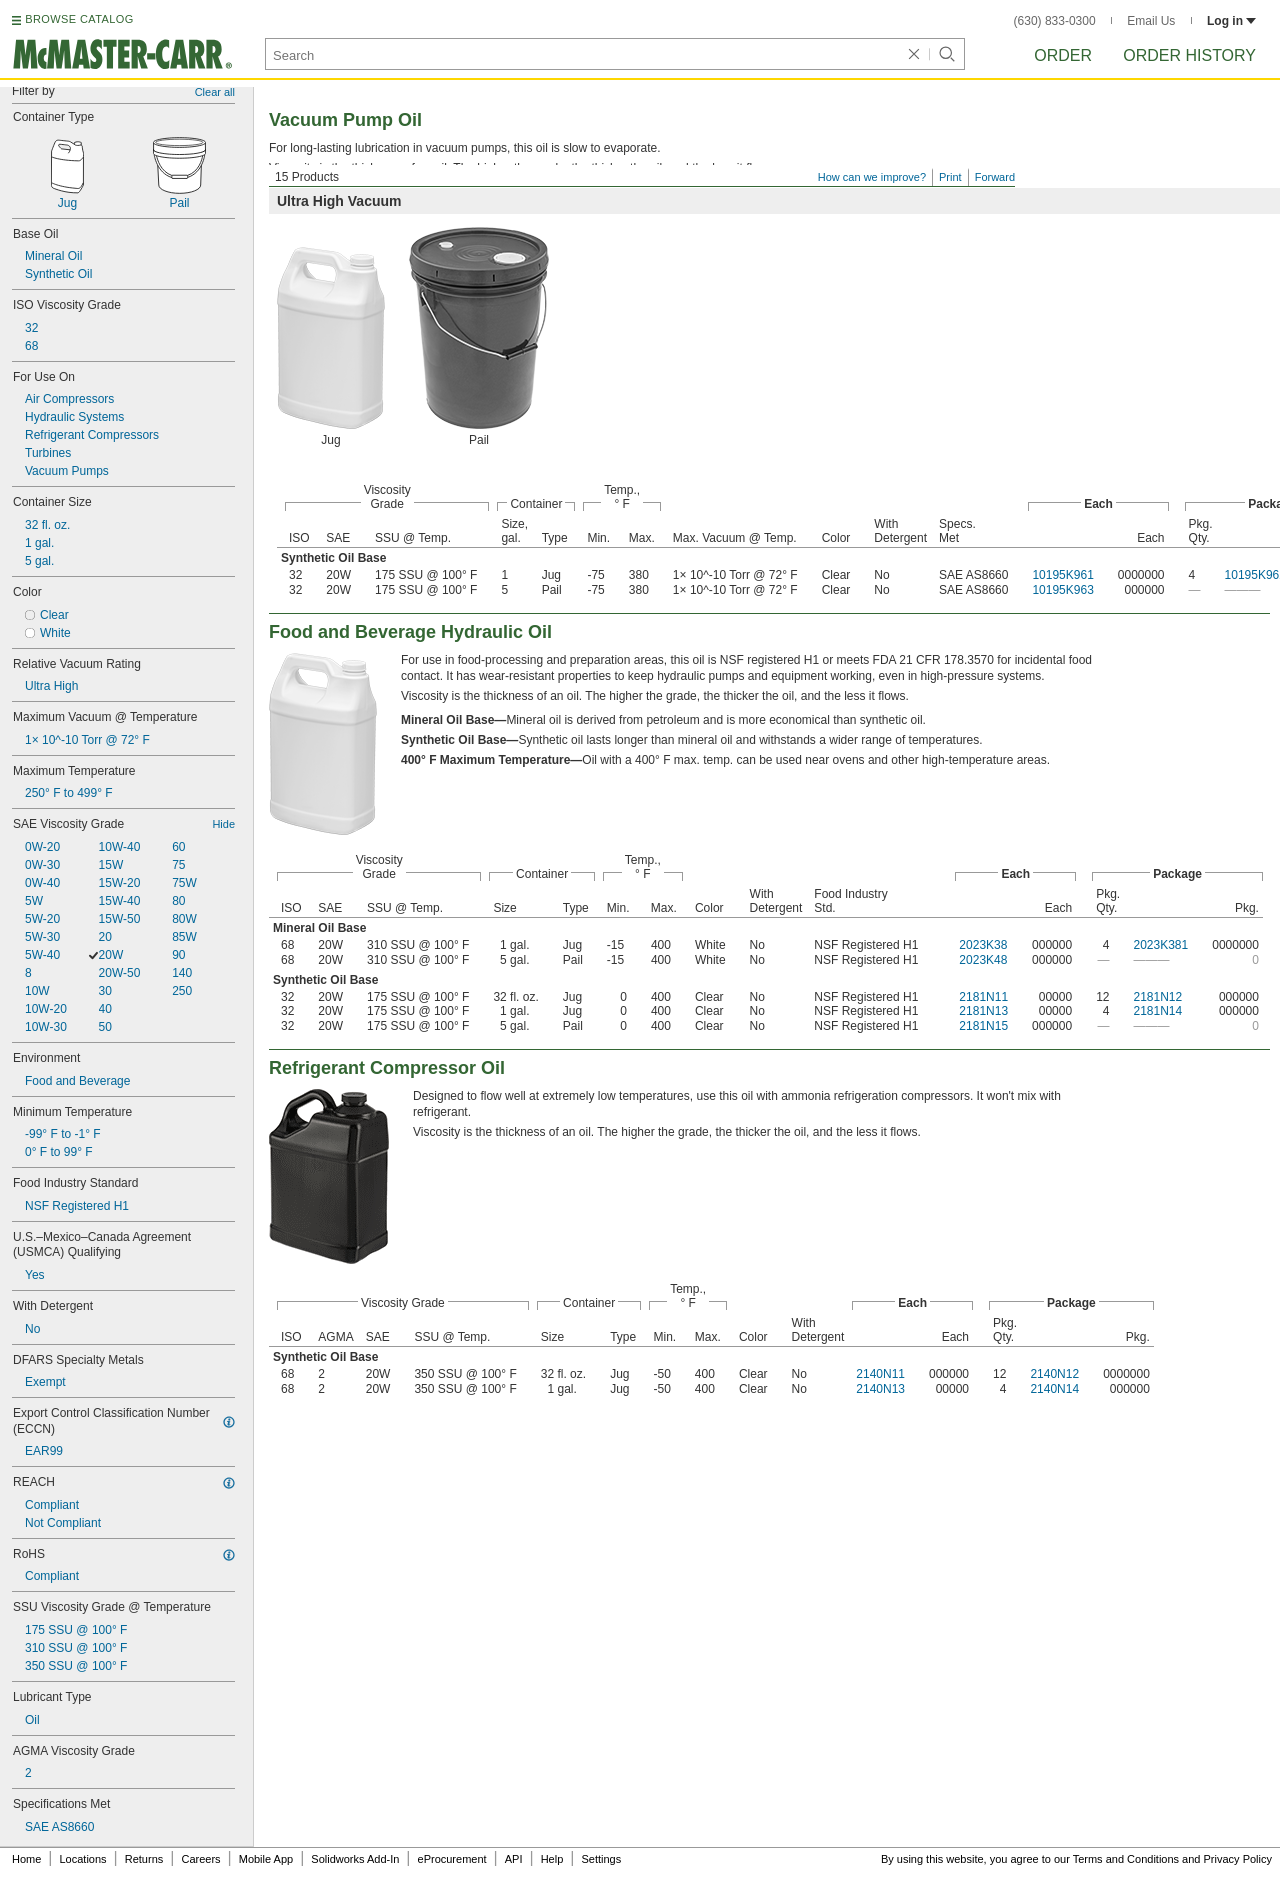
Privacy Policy (1238, 1859)
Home (26, 1859)
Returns (144, 1859)
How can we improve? (872, 177)
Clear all (215, 92)
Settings (601, 1859)
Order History (1189, 55)
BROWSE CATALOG (79, 19)
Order (1063, 55)
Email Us (1151, 21)
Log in (1231, 21)
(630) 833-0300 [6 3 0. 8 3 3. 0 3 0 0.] (1055, 21)
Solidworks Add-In (355, 1859)
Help (552, 1859)
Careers (200, 1859)
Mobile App (266, 1859)
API (514, 1859)
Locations (83, 1859)
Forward (995, 177)
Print (950, 177)
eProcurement (452, 1859)
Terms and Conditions (1126, 1859)
